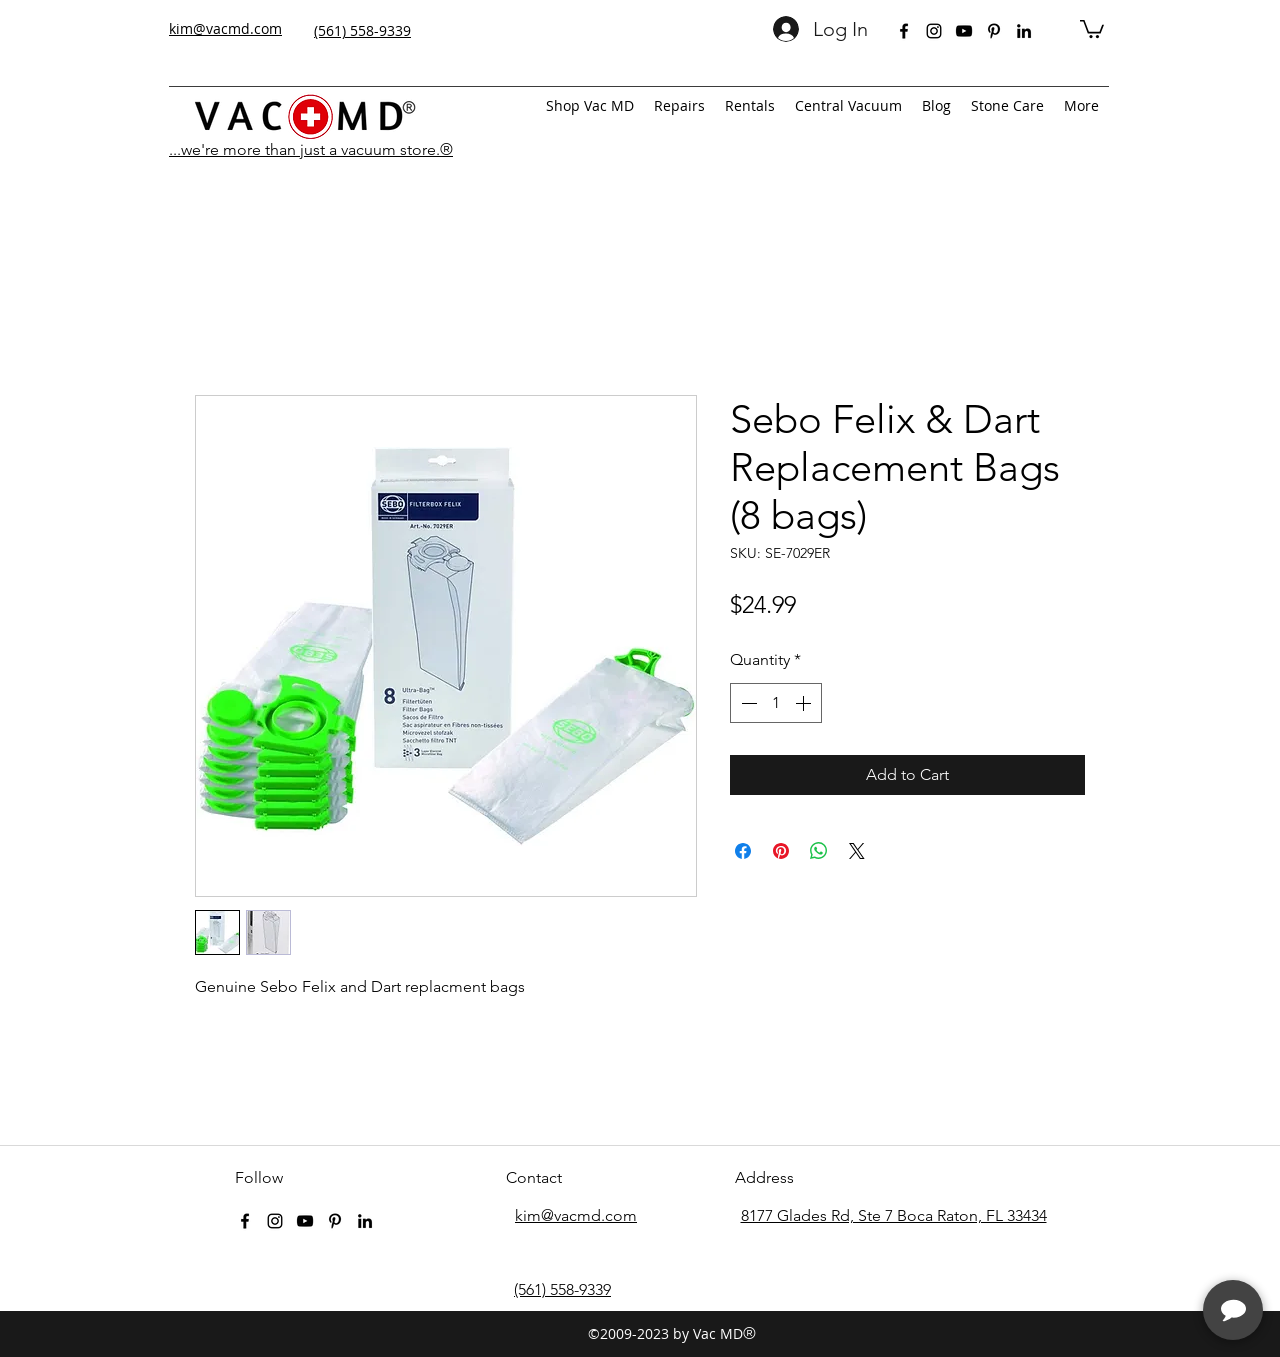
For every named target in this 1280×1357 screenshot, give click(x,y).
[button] (1092, 28)
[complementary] (1135, 1247)
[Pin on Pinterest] (781, 851)
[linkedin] (1024, 31)
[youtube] (964, 31)
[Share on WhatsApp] (819, 851)
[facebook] (904, 31)
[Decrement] (747, 703)
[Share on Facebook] (743, 851)
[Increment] (805, 703)
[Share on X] (857, 851)
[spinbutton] (776, 703)
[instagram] (934, 31)
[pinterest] (994, 31)
